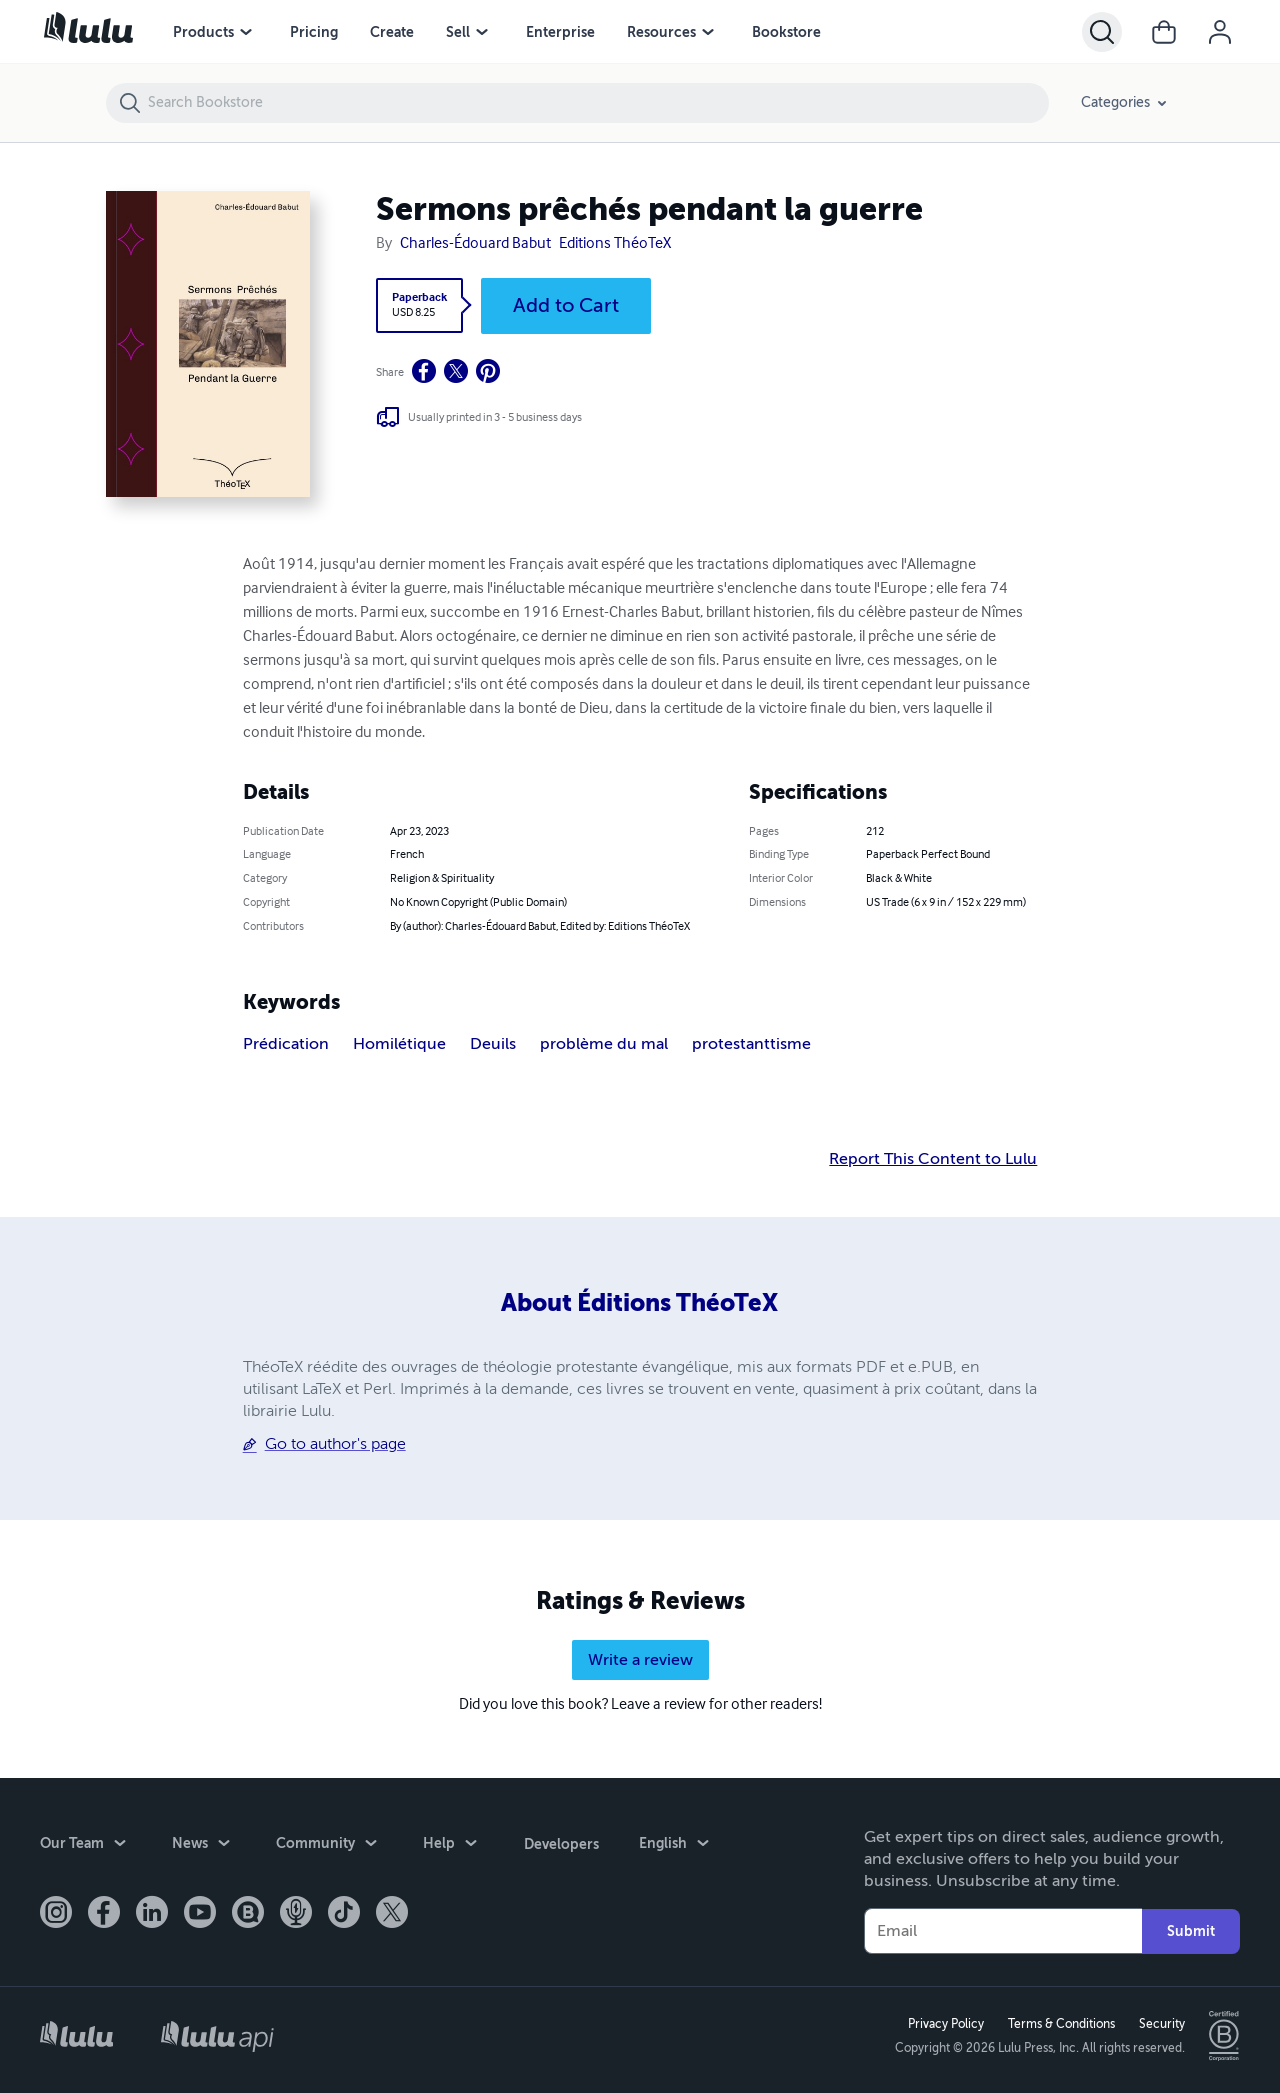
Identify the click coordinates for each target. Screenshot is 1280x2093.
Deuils (493, 1044)
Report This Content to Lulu (933, 1159)
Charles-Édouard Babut (475, 244)
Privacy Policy (945, 2024)
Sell (458, 32)
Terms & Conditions (1060, 2024)
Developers (560, 1843)
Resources (661, 32)
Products (203, 32)
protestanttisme (751, 1044)
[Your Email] (1003, 1931)
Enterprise (560, 32)
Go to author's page (335, 1444)
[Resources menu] (708, 32)
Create (392, 32)
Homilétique (399, 1044)
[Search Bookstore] (597, 103)
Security (1161, 2024)
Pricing (314, 32)
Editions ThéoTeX (615, 244)
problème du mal (604, 1044)
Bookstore (786, 32)
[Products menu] (246, 32)
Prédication (286, 1044)
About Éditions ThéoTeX (639, 1303)
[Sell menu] (482, 32)
